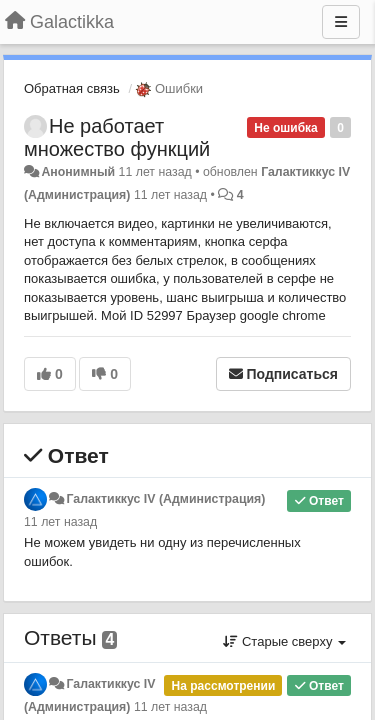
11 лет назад (60, 522)
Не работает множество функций (117, 137)
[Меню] (341, 22)
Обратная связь (72, 88)
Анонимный (78, 172)
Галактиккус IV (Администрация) (165, 499)
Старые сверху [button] (284, 641)
